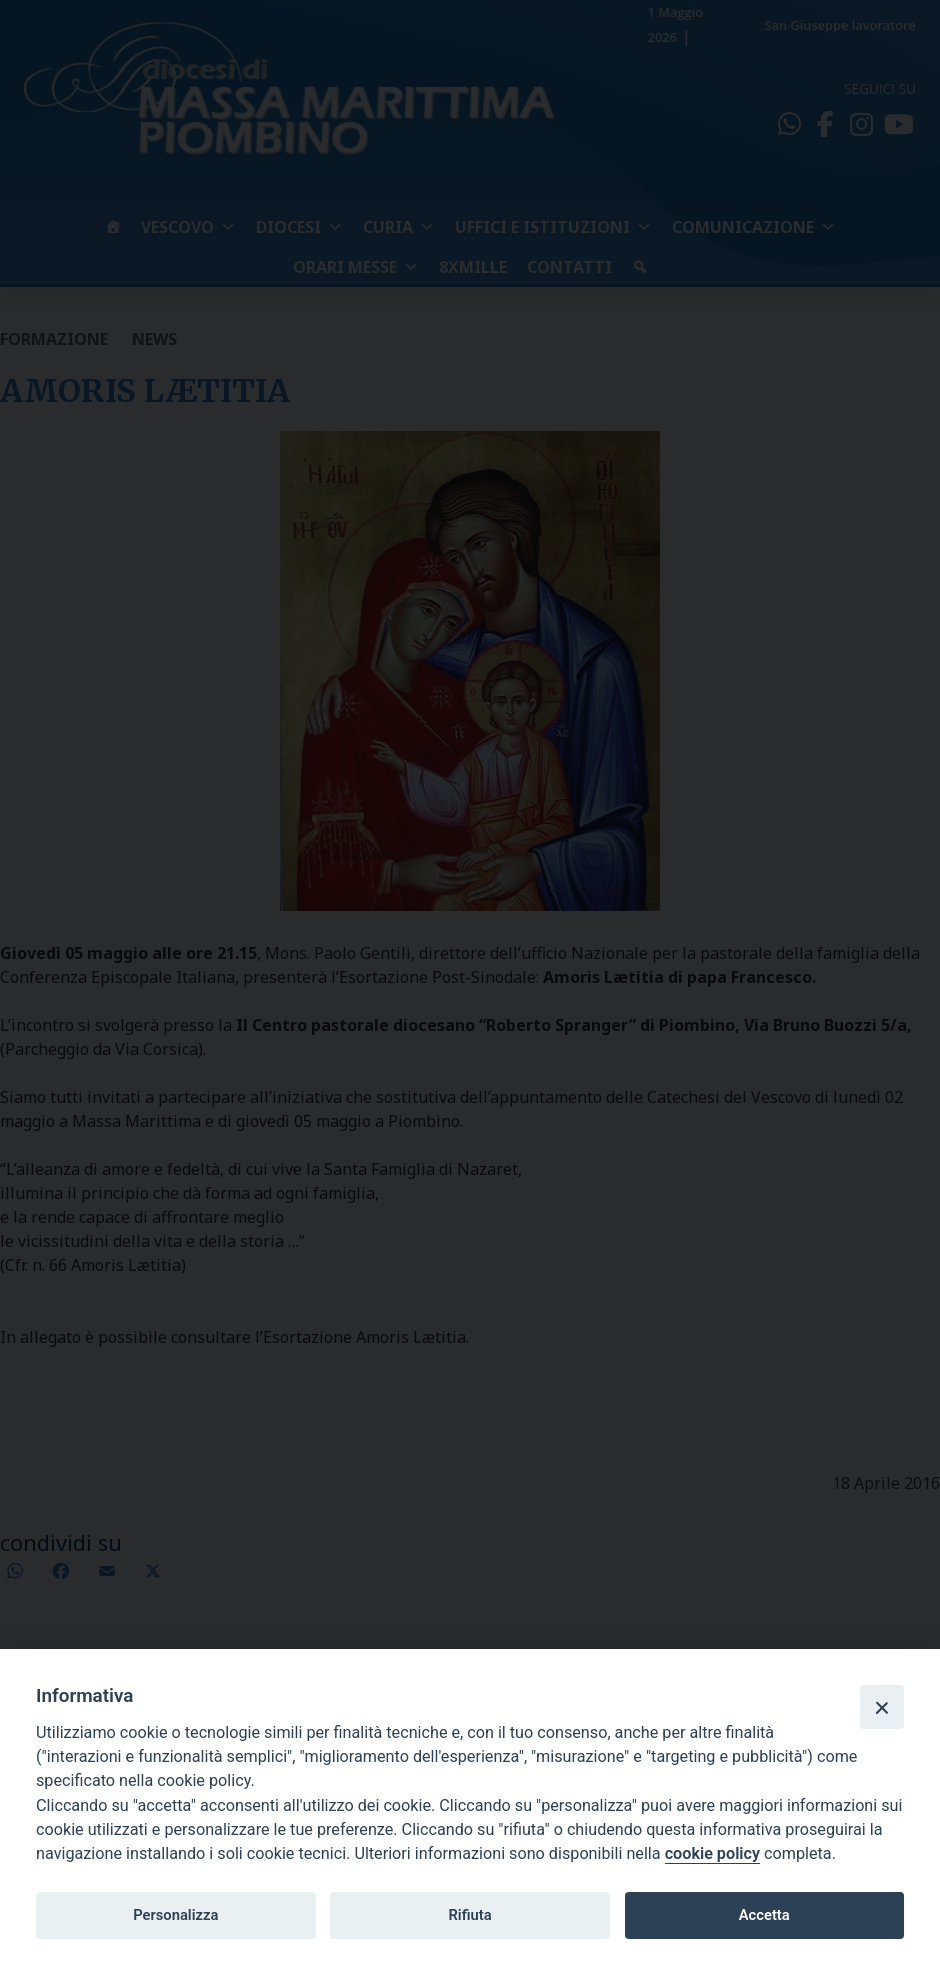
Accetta (764, 1915)
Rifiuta (469, 1915)
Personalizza (175, 1915)
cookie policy (712, 1853)
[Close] (882, 1707)
